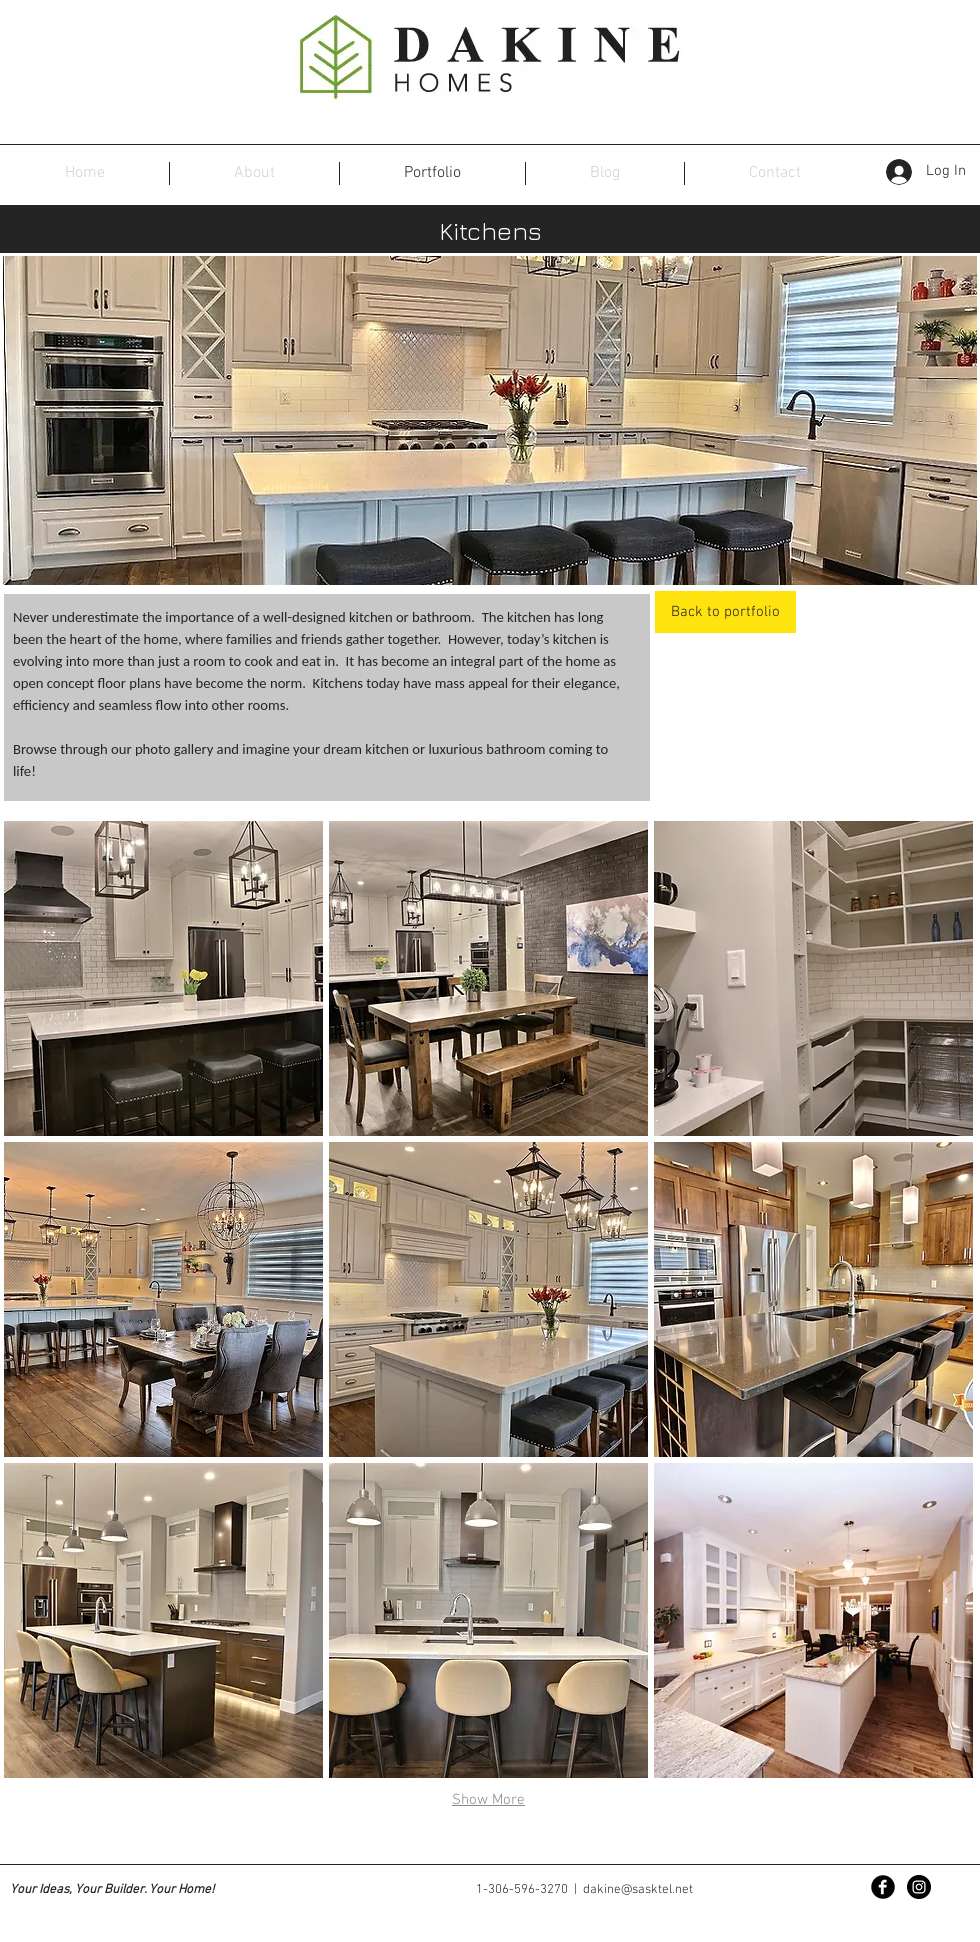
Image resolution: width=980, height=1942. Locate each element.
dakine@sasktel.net (638, 1890)
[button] (163, 978)
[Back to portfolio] (725, 612)
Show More (488, 1800)
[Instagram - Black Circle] (919, 1887)
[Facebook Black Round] (883, 1887)
